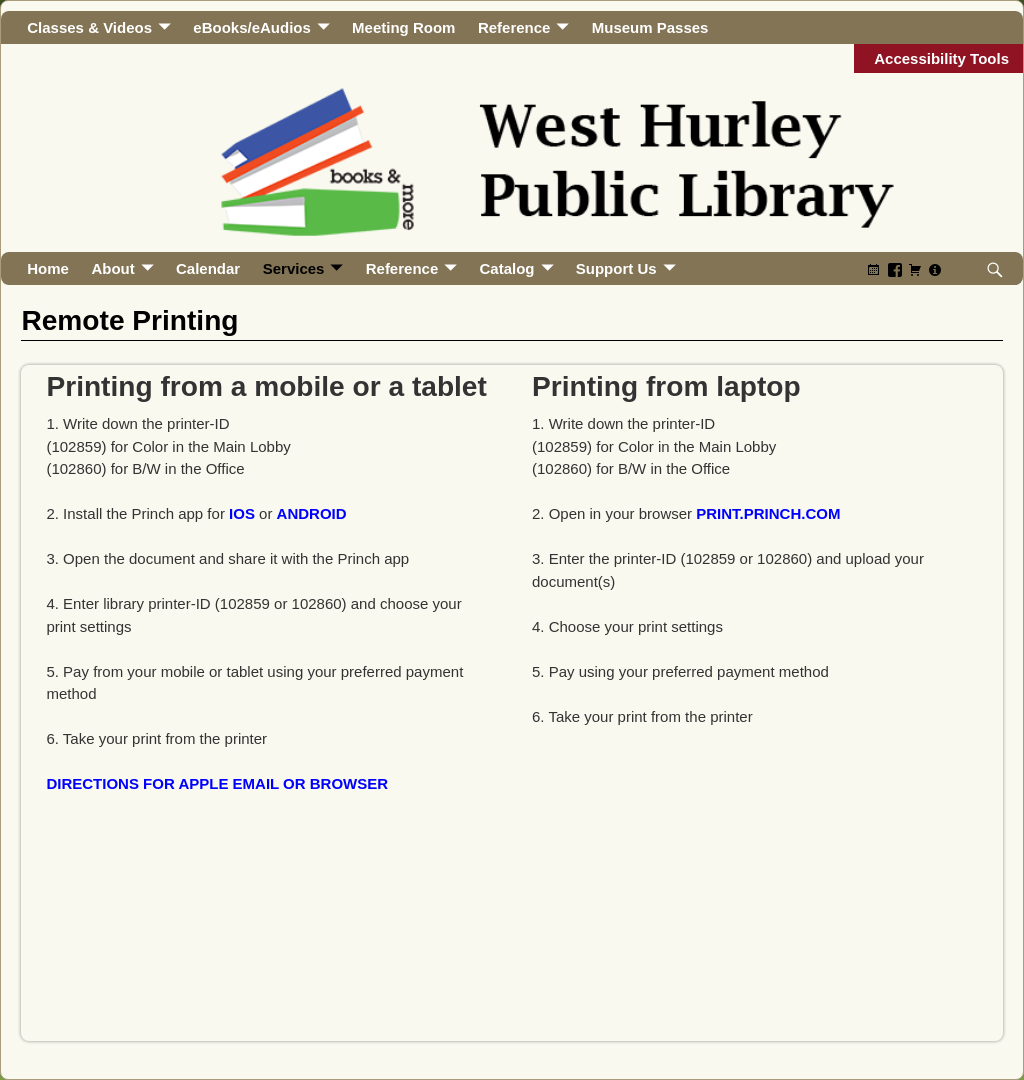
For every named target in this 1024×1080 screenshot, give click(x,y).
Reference (514, 27)
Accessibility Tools (941, 58)
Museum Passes (650, 27)
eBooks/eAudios (252, 27)
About (112, 268)
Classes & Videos (89, 27)
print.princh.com (768, 513)
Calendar (208, 268)
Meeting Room (403, 27)
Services (294, 268)
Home (48, 268)
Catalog (507, 268)
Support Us (616, 268)
